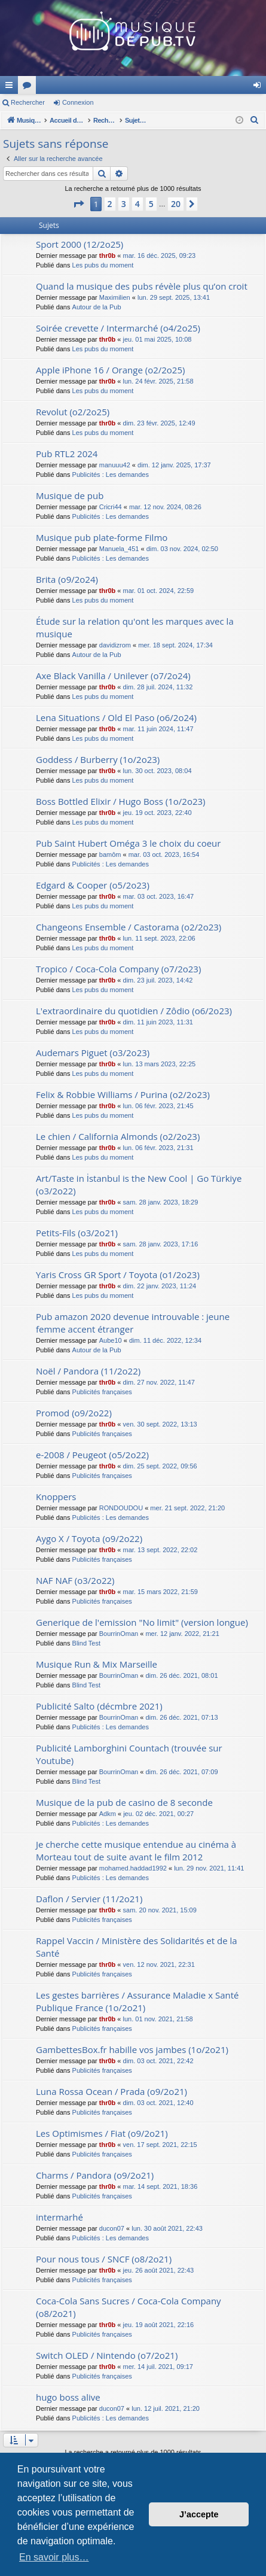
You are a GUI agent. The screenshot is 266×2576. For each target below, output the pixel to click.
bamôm (110, 854)
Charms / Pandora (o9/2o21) (95, 2175)
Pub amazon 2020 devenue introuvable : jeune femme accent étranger (133, 1322)
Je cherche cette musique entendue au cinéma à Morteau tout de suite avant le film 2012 (136, 1850)
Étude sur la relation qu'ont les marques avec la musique (135, 627)
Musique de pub (69, 495)
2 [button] (110, 203)
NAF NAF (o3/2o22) (75, 1580)
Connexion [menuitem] (259, 87)
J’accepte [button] (199, 2514)
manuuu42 (114, 465)
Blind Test (86, 1643)
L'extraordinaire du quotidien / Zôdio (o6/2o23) (134, 1011)
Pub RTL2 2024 (66, 454)
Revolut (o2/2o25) (72, 412)
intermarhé (59, 2217)
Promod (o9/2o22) (74, 1413)
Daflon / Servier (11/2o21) (89, 1899)
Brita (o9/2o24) (67, 579)
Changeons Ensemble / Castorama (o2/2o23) (128, 927)
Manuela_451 (119, 548)
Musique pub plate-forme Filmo (101, 537)
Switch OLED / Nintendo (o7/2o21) (107, 2355)
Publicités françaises (102, 1391)
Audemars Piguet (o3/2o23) (92, 1053)
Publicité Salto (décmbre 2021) (99, 1706)
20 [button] (176, 203)
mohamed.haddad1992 (133, 1868)
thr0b (107, 255)
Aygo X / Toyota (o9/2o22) (89, 1538)
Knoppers (56, 1497)
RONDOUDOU (121, 1507)
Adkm (107, 1813)
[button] (78, 204)
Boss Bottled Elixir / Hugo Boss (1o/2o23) (121, 801)
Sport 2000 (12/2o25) (79, 244)
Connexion (78, 102)
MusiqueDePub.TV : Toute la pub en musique (97, 85)
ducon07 (111, 2228)
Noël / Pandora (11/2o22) (88, 1371)
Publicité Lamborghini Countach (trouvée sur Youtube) (129, 1754)
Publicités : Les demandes (110, 474)
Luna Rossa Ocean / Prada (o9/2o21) (111, 2091)
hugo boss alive (68, 2397)
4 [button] (137, 203)
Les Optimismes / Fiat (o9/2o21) (102, 2133)
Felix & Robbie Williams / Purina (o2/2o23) (123, 1094)
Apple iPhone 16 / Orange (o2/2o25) (110, 370)
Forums (187, 87)
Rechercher (28, 102)
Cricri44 (110, 506)
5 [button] (151, 203)
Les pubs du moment (103, 265)
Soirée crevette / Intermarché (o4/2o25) (118, 328)
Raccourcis (11, 87)
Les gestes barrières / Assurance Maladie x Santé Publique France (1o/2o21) (137, 2001)
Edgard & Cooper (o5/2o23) (92, 885)
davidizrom (115, 645)
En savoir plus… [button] (54, 2557)
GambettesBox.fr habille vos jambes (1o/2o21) (132, 2049)
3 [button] (123, 203)
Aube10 (110, 1340)
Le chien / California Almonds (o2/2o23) (118, 1136)
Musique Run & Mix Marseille (96, 1664)
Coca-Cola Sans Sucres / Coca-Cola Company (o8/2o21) (128, 2307)
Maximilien (114, 297)
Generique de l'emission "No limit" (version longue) (142, 1622)
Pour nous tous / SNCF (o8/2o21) (104, 2259)
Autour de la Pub (96, 307)
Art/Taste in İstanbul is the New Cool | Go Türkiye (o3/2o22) (138, 1184)
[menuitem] (254, 120)
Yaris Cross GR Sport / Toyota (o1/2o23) (118, 1275)
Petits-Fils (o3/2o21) (77, 1233)
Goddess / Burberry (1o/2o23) (98, 759)
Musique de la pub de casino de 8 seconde (124, 1802)
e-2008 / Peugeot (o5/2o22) (92, 1455)
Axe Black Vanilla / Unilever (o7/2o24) (113, 676)
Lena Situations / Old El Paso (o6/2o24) (116, 717)
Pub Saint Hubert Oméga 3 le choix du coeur (128, 843)
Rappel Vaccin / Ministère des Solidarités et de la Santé (136, 1947)
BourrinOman (118, 1633)
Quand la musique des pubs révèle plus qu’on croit (141, 286)
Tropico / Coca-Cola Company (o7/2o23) (118, 969)
